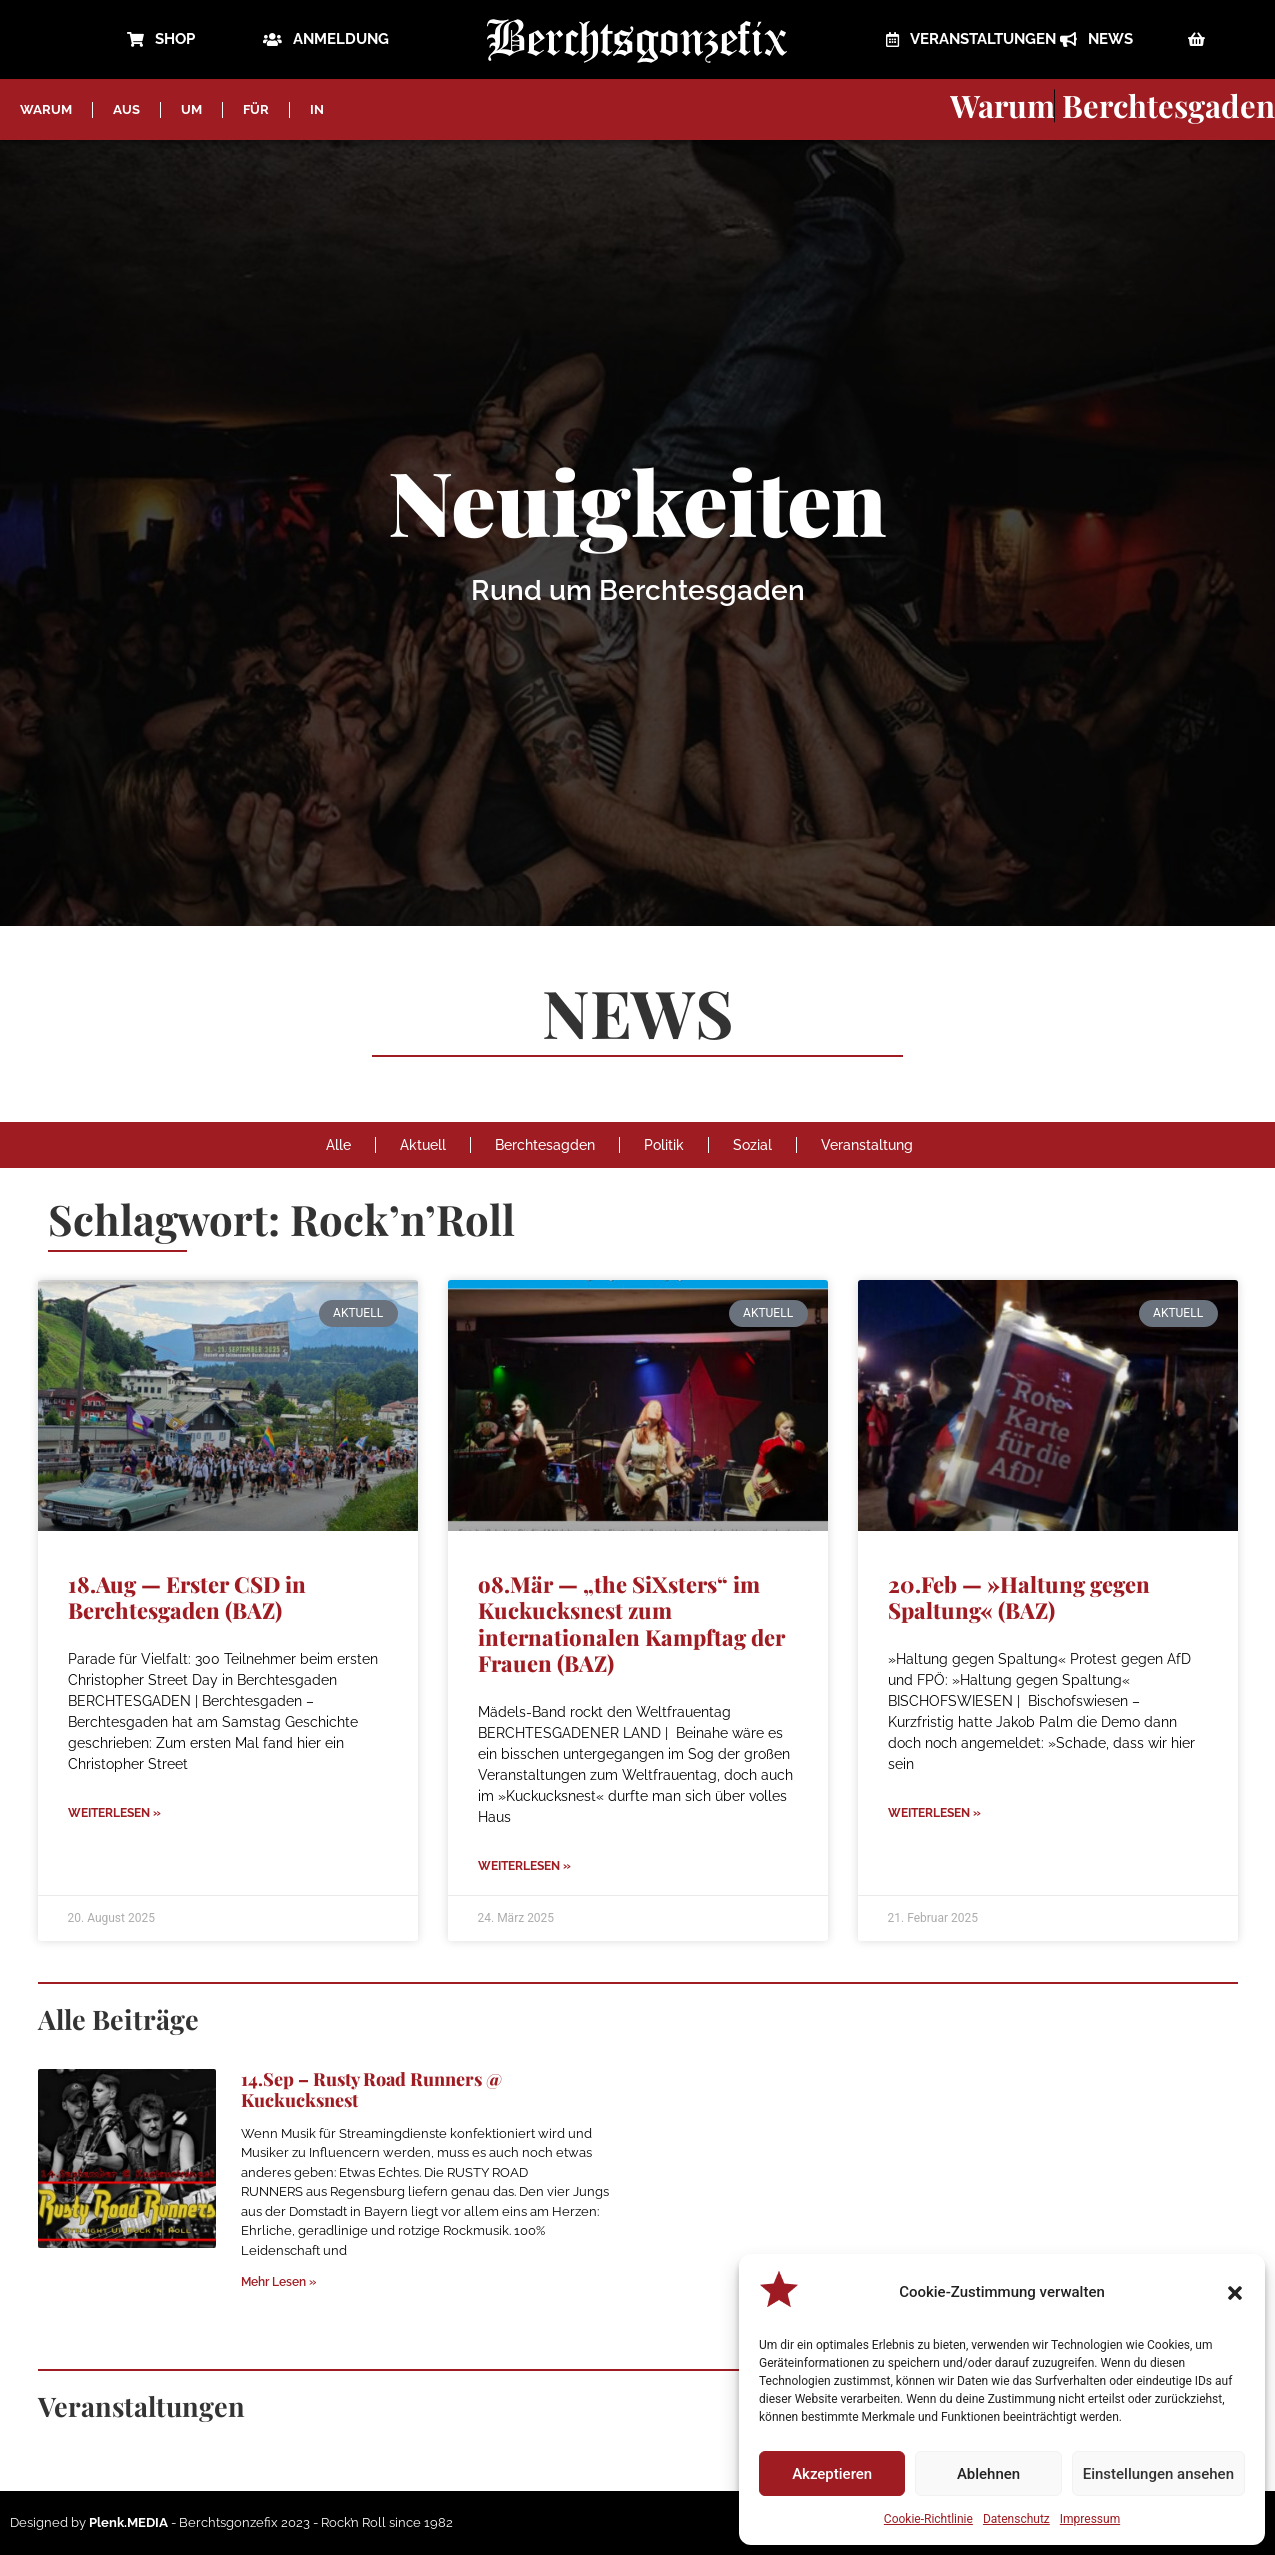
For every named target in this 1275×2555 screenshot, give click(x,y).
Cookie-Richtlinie (928, 2519)
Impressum (1090, 2519)
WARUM (46, 109)
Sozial (752, 1145)
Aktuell (423, 1145)
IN (317, 109)
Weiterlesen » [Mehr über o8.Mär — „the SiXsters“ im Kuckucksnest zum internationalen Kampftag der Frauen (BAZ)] (524, 1866)
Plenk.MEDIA (128, 2522)
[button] (1235, 2293)
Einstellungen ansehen (1158, 2474)
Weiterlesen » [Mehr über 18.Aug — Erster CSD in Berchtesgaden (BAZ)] (114, 1813)
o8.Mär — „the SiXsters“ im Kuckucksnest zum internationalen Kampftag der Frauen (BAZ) (631, 1623)
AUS (126, 109)
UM (191, 109)
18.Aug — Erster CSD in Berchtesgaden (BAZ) (187, 1597)
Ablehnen (988, 2474)
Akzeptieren (832, 2474)
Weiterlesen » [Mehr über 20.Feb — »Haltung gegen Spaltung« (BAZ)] (934, 1813)
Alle (338, 1145)
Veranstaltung (867, 1145)
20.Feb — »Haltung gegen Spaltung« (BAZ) (1019, 1597)
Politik (664, 1145)
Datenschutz (1016, 2519)
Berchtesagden (545, 1145)
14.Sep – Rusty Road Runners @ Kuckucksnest (371, 2090)
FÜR (256, 109)
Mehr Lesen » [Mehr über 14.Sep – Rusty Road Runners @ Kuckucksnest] (278, 2282)
